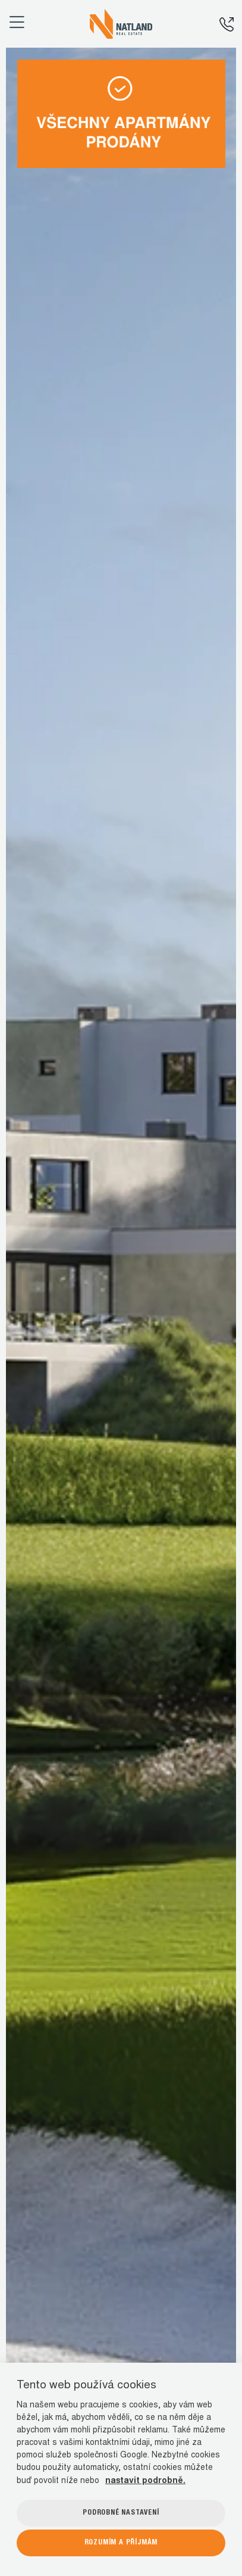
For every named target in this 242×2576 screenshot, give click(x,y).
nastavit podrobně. (145, 2481)
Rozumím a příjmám (121, 2542)
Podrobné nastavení (121, 2512)
